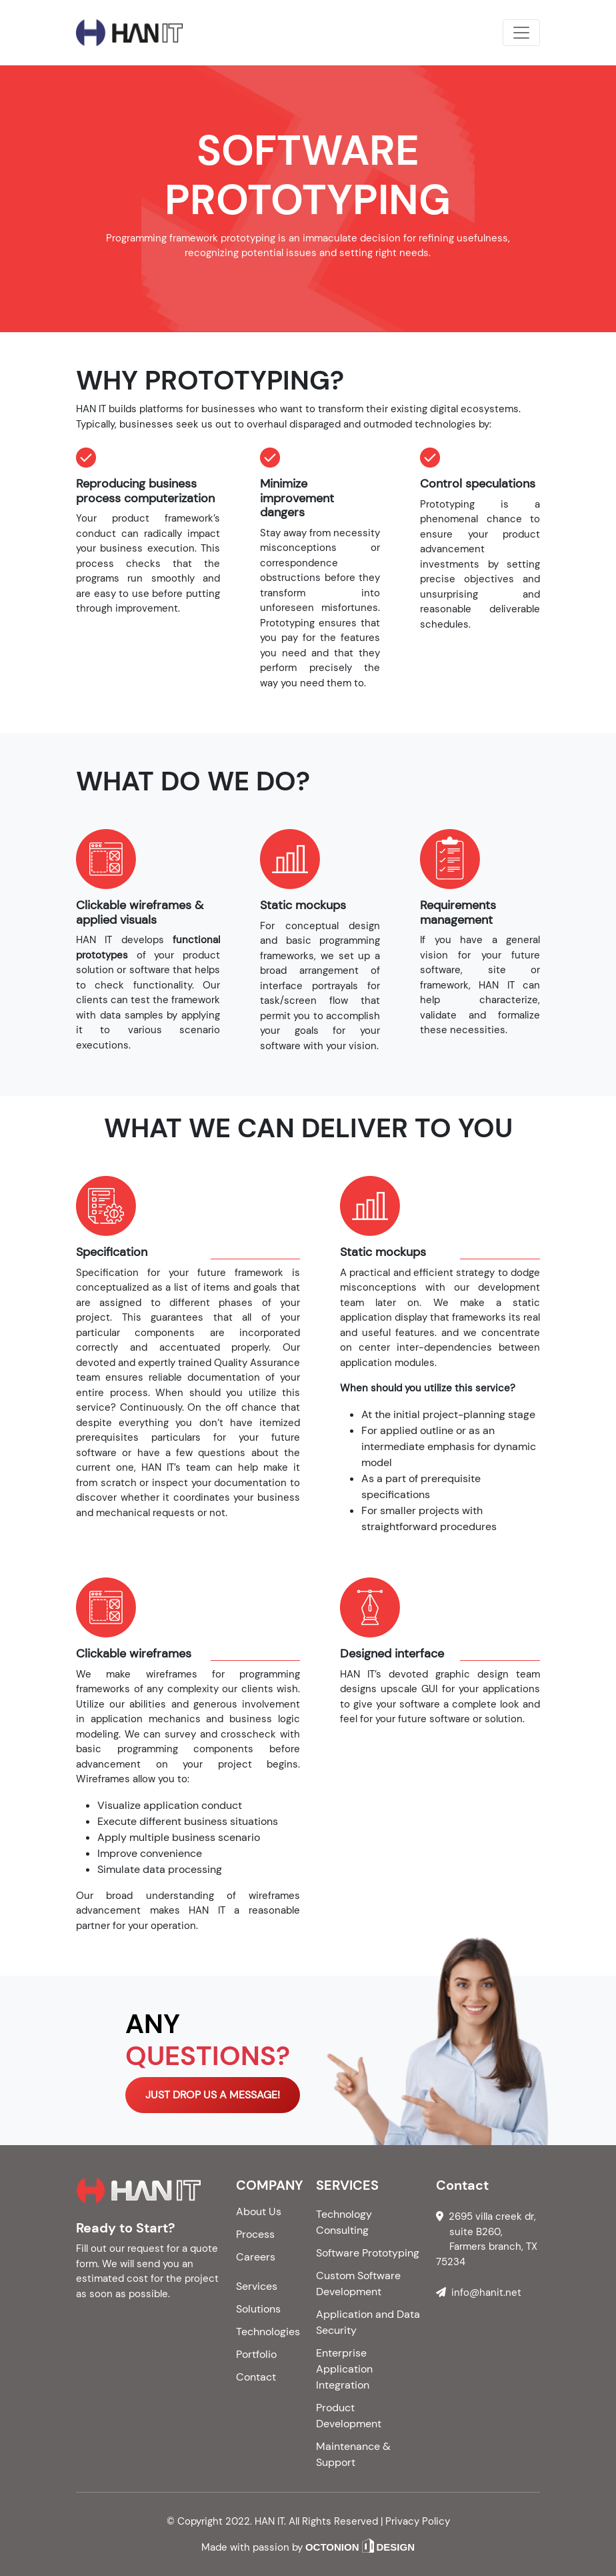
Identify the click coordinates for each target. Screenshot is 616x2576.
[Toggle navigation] (521, 32)
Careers (255, 2257)
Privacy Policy (417, 2521)
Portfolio (256, 2354)
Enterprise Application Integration (344, 2369)
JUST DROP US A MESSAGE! (212, 2095)
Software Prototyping (367, 2253)
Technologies (268, 2332)
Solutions (258, 2309)
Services (256, 2286)
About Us (258, 2211)
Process (255, 2234)
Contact (256, 2377)
